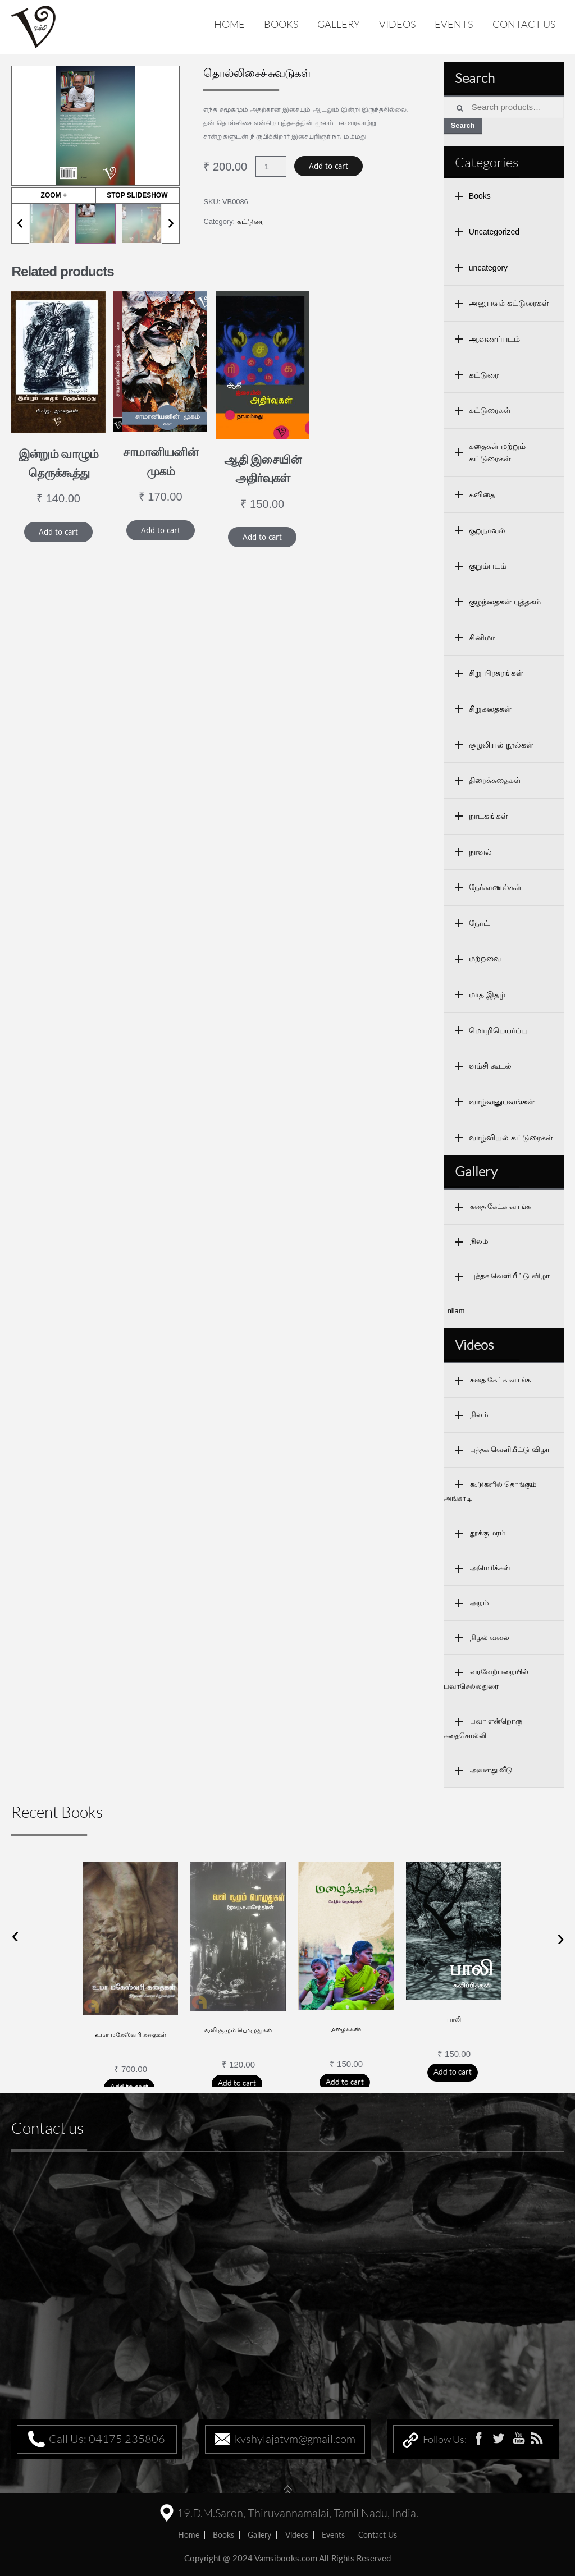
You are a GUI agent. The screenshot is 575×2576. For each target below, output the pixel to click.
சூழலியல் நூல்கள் (501, 744)
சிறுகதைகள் (490, 708)
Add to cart (328, 166)
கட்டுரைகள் (490, 410)
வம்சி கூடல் (490, 1065)
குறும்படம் (487, 565)
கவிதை (482, 494)
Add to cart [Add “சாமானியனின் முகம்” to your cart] (160, 530)
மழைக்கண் (346, 2028)
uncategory (488, 267)
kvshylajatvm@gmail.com (295, 2439)
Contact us (523, 24)
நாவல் (480, 851)
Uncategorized (494, 231)
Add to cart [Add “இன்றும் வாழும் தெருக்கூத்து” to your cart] (58, 532)
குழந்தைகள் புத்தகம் (505, 601)
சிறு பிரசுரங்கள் (496, 672)
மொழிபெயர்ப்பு (498, 1030)
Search (463, 125)
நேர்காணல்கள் (495, 887)
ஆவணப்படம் (494, 338)
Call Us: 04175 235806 (107, 2439)
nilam (456, 1311)
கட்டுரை (250, 221)
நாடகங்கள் (488, 816)
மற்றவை (485, 958)
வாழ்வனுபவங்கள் (502, 1101)
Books (281, 24)
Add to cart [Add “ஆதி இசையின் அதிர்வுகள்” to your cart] (262, 537)
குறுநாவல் (487, 530)
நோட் (479, 923)
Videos (397, 24)
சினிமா (482, 637)
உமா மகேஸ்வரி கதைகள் (130, 2034)
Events (454, 24)
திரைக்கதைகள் (495, 780)
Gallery (338, 24)
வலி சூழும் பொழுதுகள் (238, 2030)
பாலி (454, 2019)
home (188, 2535)
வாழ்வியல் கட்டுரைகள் (511, 1137)
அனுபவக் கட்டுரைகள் (509, 303)
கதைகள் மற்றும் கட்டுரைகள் (497, 453)
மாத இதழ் (487, 994)
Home (229, 24)
